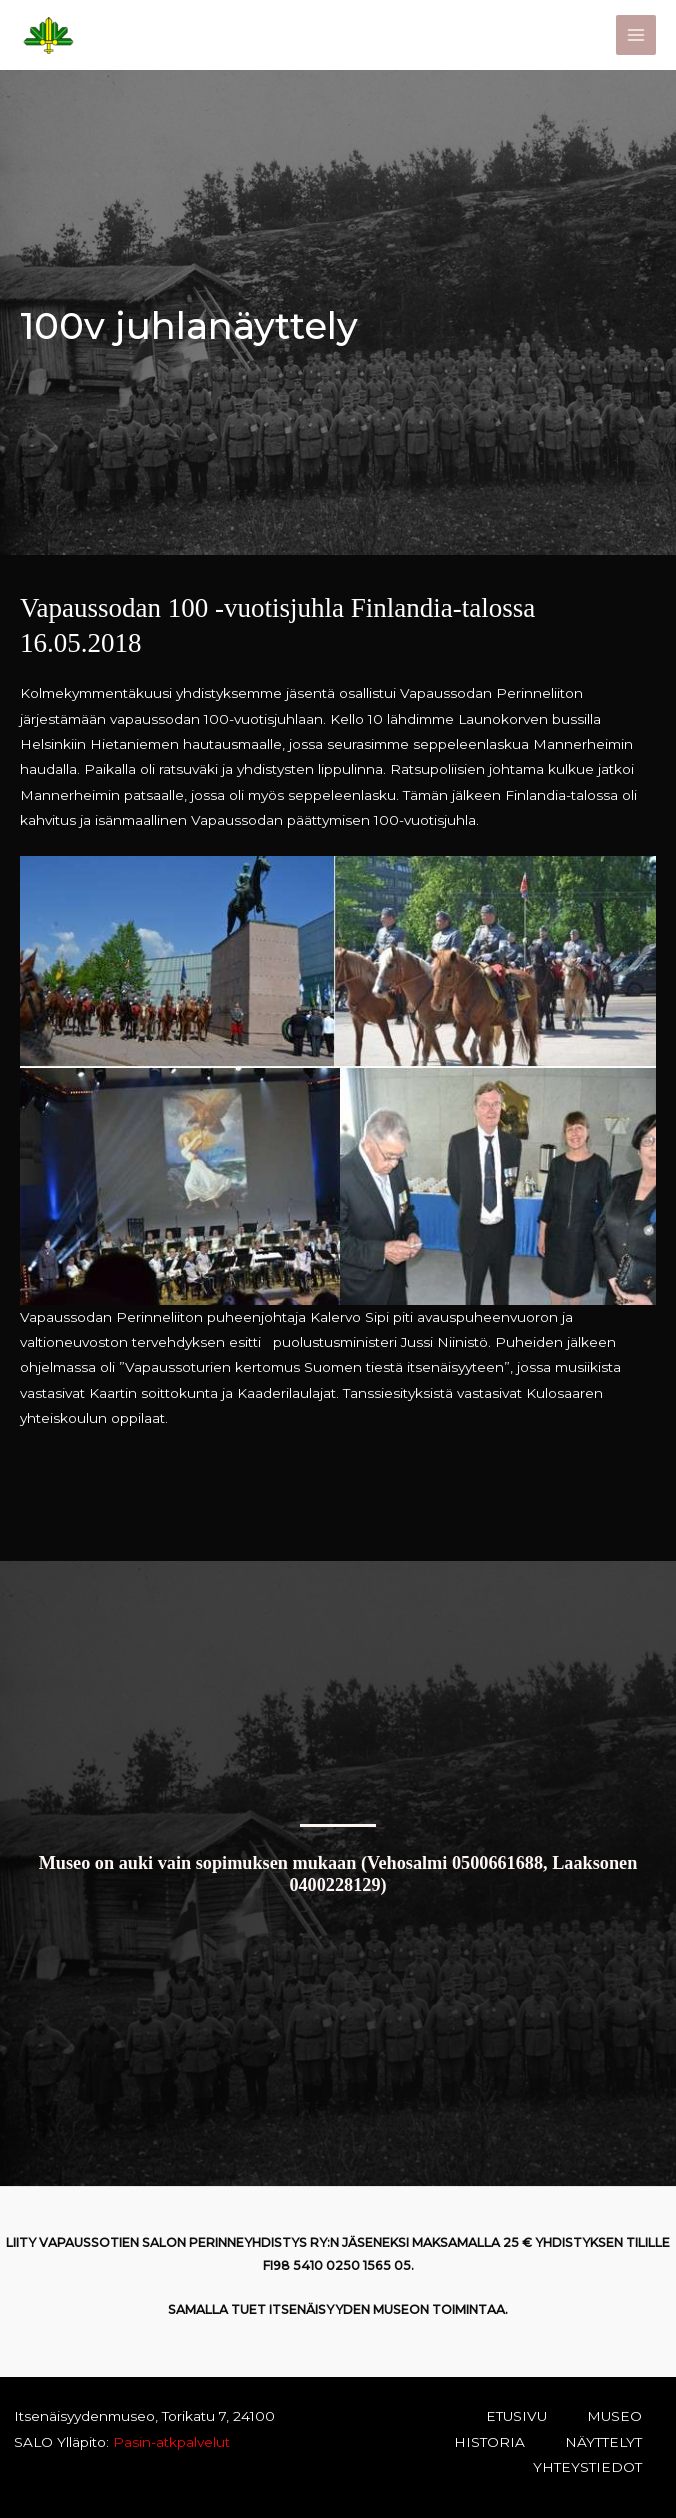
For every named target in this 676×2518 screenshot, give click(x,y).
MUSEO (614, 2416)
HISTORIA (489, 2442)
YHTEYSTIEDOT (587, 2467)
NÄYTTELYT (603, 2442)
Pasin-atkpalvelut (169, 2442)
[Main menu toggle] (636, 35)
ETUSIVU (516, 2416)
